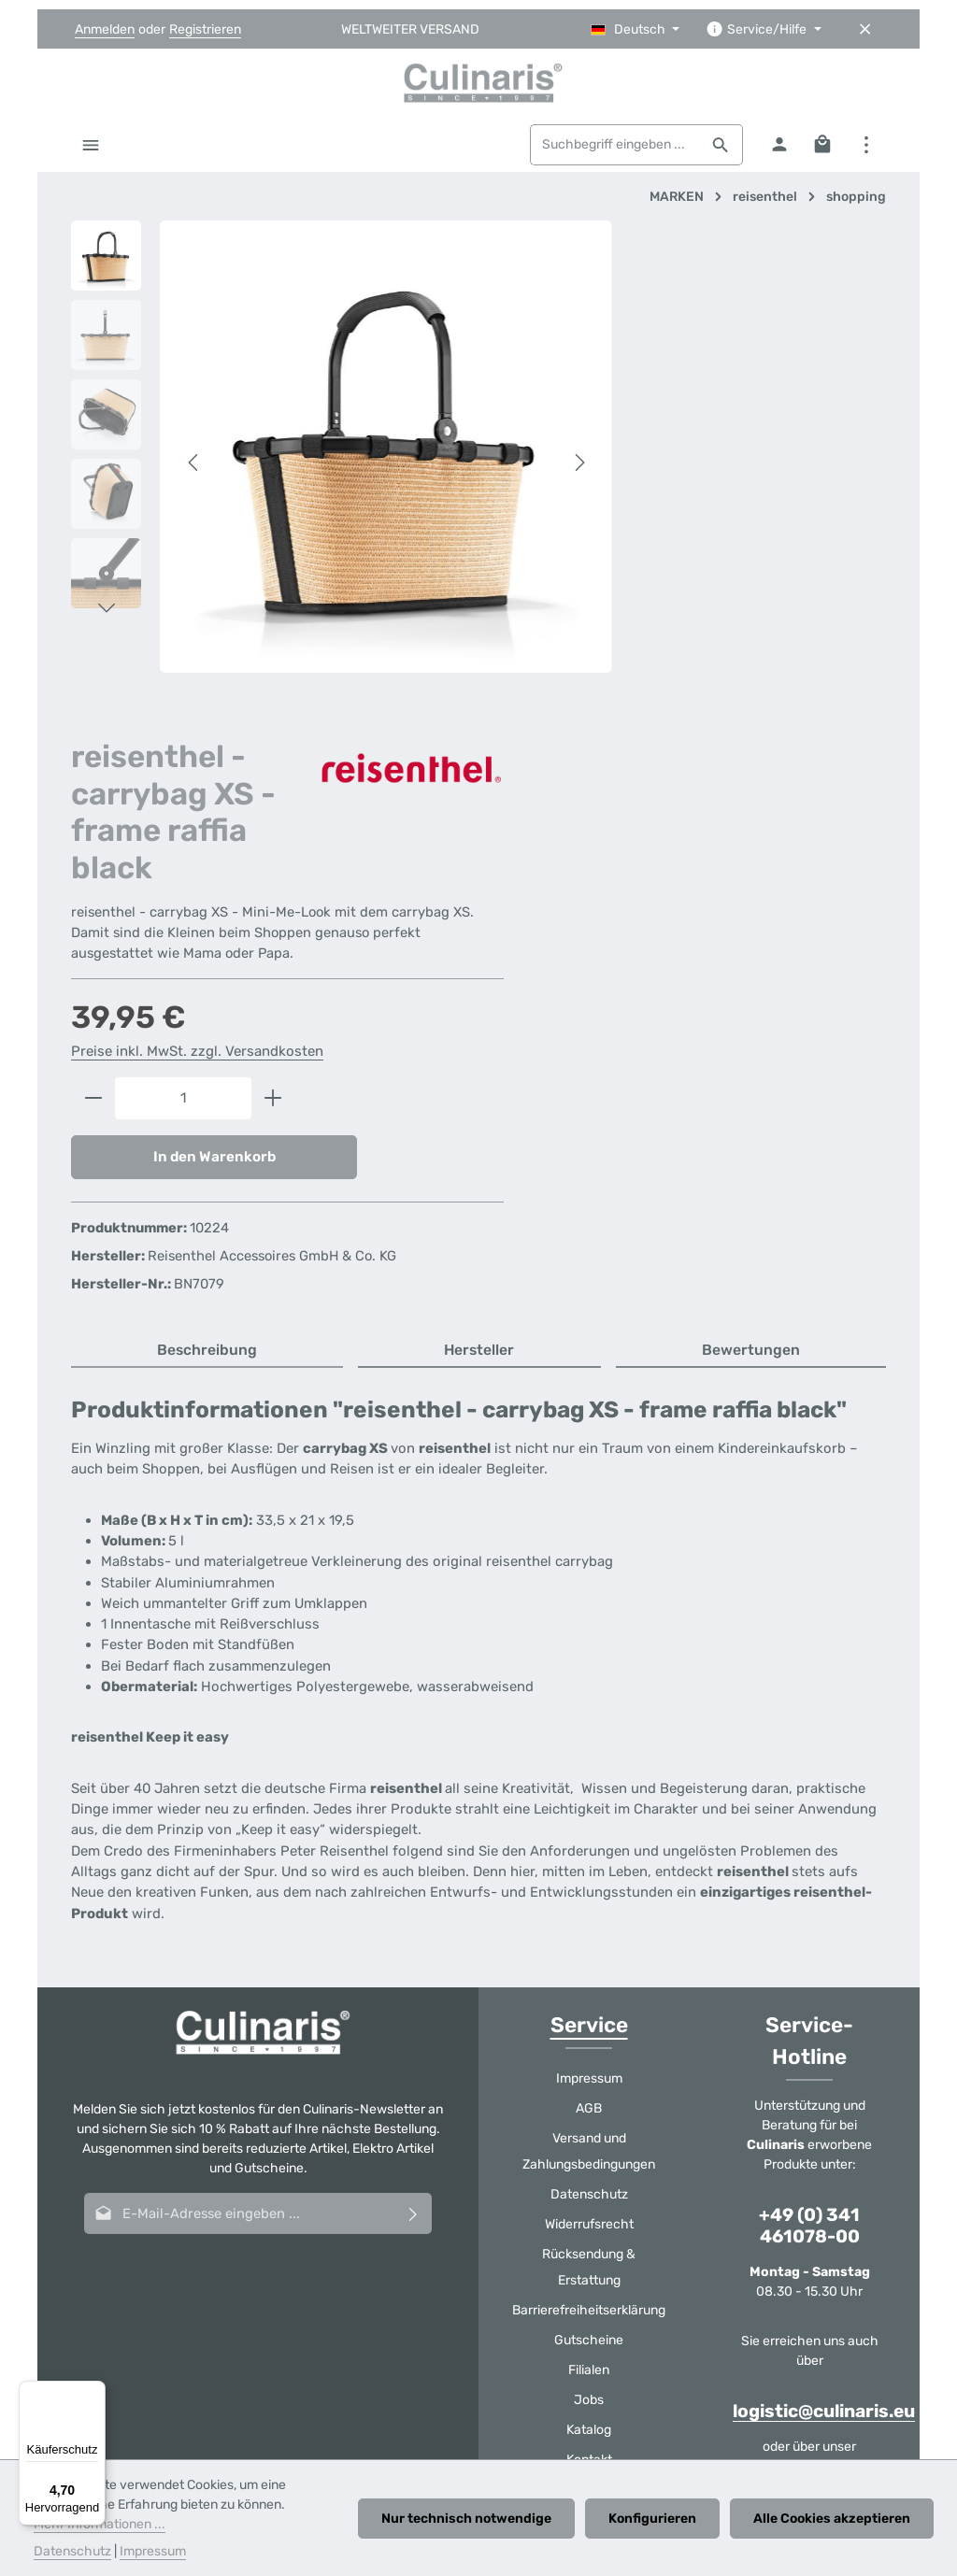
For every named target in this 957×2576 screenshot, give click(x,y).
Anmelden (105, 29)
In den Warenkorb (690, 692)
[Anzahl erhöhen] (771, 632)
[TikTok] (574, 2195)
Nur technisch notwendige (473, 2518)
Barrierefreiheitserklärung (588, 1871)
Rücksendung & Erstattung (589, 1828)
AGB (589, 1669)
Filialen (588, 1931)
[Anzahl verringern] (590, 632)
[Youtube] (431, 2195)
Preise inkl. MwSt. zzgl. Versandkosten (694, 584)
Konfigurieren (656, 2518)
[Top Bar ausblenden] (864, 29)
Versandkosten (425, 2329)
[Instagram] (478, 2195)
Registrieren (205, 29)
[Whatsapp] (526, 2195)
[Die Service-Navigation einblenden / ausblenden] (763, 29)
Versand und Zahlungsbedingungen (588, 1712)
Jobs (589, 1961)
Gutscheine (588, 1901)
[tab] (207, 912)
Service (589, 1586)
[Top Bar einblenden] (866, 151)
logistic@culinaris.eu (824, 1972)
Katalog (588, 1991)
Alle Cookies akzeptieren (832, 2518)
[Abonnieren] (413, 1774)
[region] (301, 444)
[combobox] (613, 151)
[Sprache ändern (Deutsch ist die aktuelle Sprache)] (635, 29)
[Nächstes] (496, 444)
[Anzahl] (680, 632)
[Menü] (91, 151)
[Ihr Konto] (778, 151)
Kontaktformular (808, 2027)
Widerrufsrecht (589, 1785)
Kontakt (589, 2020)
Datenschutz (589, 1755)
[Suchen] (719, 151)
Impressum (589, 1639)
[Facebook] (383, 2195)
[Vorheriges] (194, 444)
